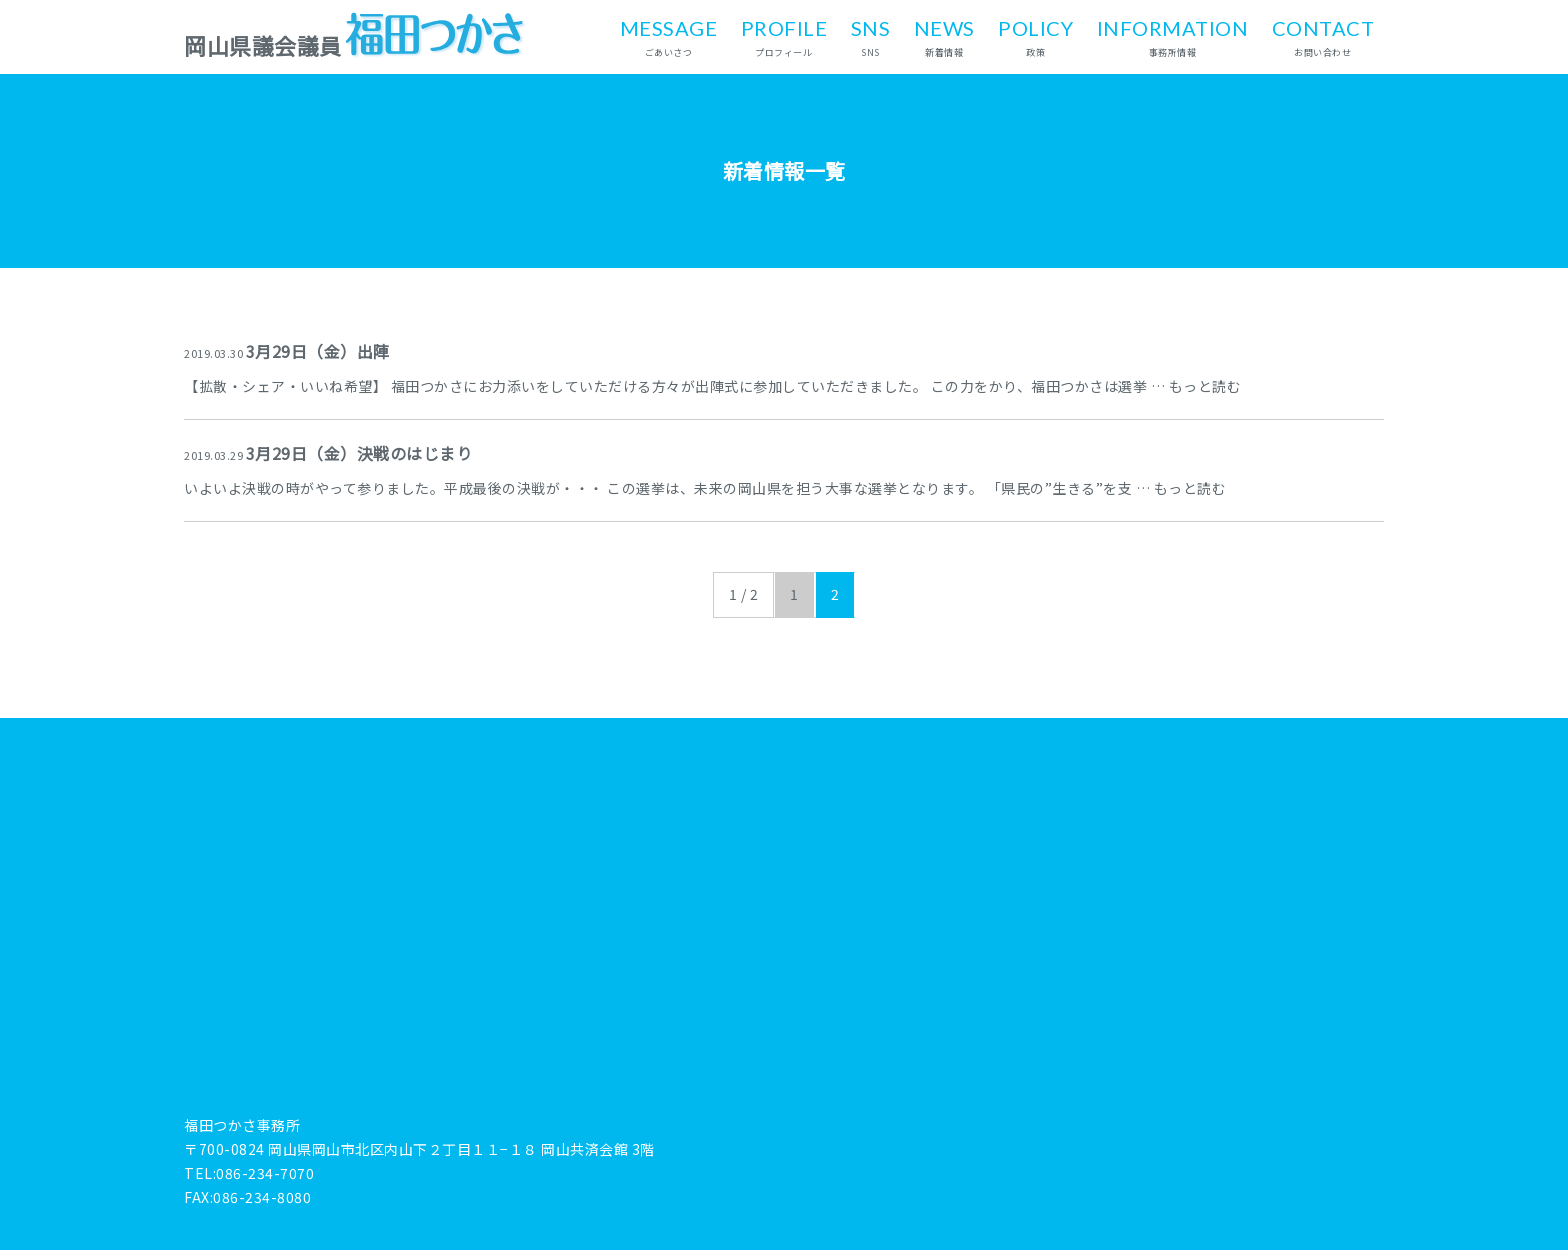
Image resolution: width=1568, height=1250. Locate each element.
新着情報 (944, 35)
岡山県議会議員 (355, 45)
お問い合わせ (1323, 35)
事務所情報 (1173, 35)
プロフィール (784, 35)
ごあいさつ (669, 35)
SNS (871, 35)
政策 (1035, 35)
